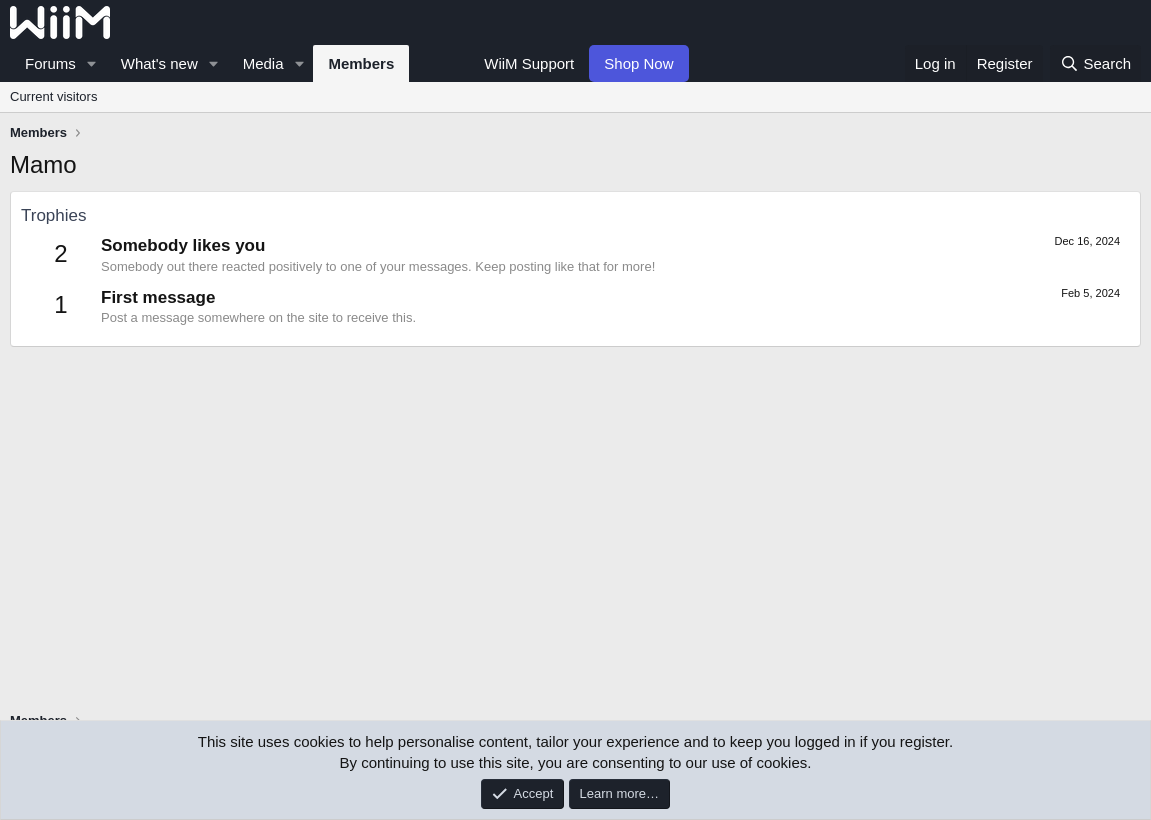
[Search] (1095, 63)
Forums (50, 63)
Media (263, 63)
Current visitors (53, 96)
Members (361, 63)
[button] (92, 63)
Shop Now (638, 63)
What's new (159, 63)
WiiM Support (529, 63)
